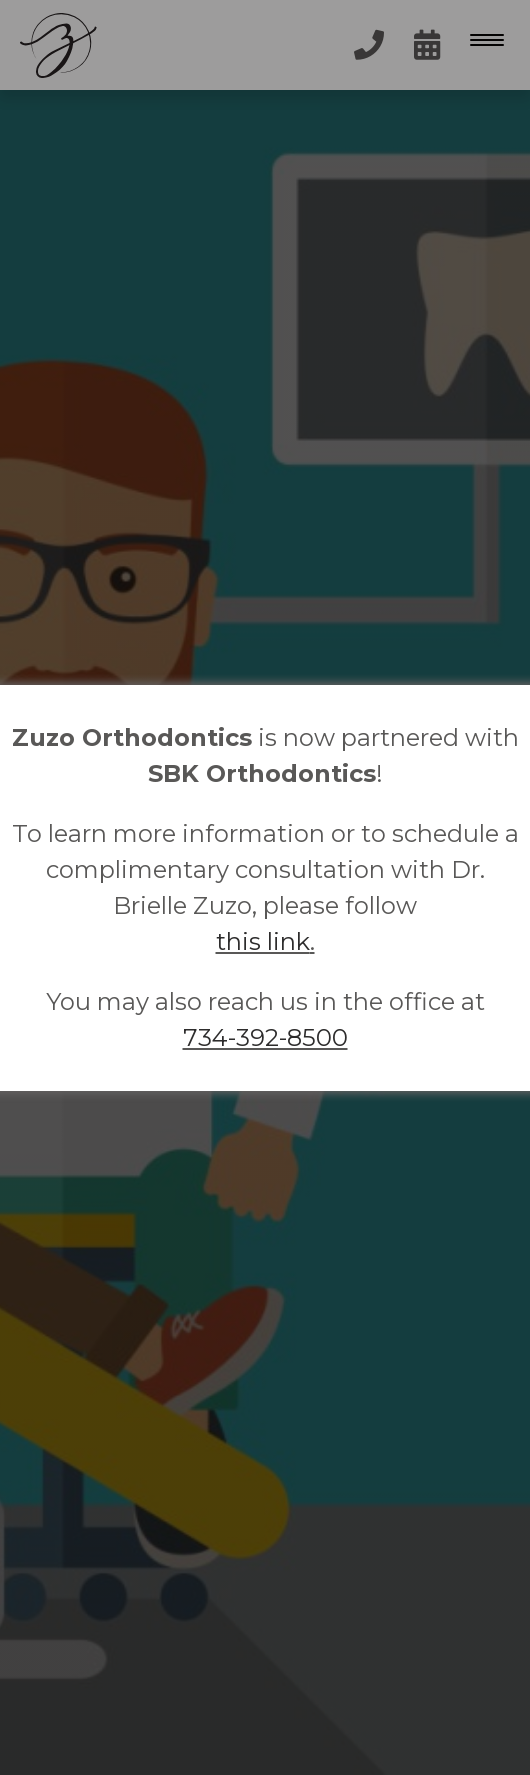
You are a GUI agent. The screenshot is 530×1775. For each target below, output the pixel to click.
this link (263, 941)
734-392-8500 (265, 1037)
